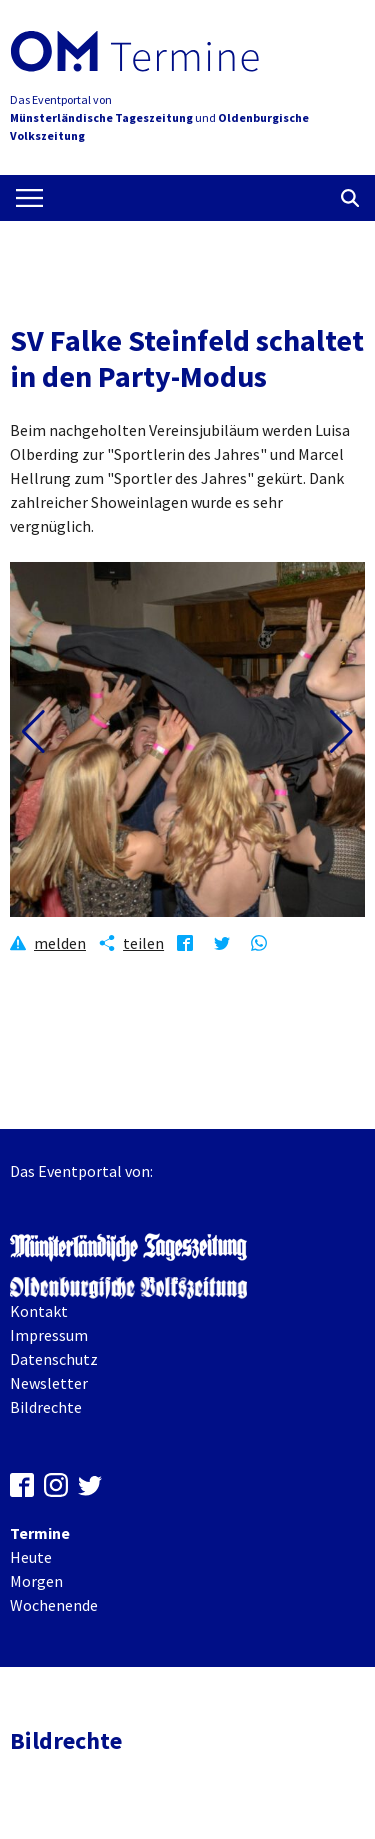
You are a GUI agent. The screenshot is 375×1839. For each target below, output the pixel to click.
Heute (31, 1557)
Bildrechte (46, 1407)
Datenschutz (54, 1359)
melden (60, 943)
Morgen (36, 1581)
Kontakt (39, 1311)
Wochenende (54, 1605)
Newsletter (49, 1383)
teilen (143, 943)
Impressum (49, 1335)
